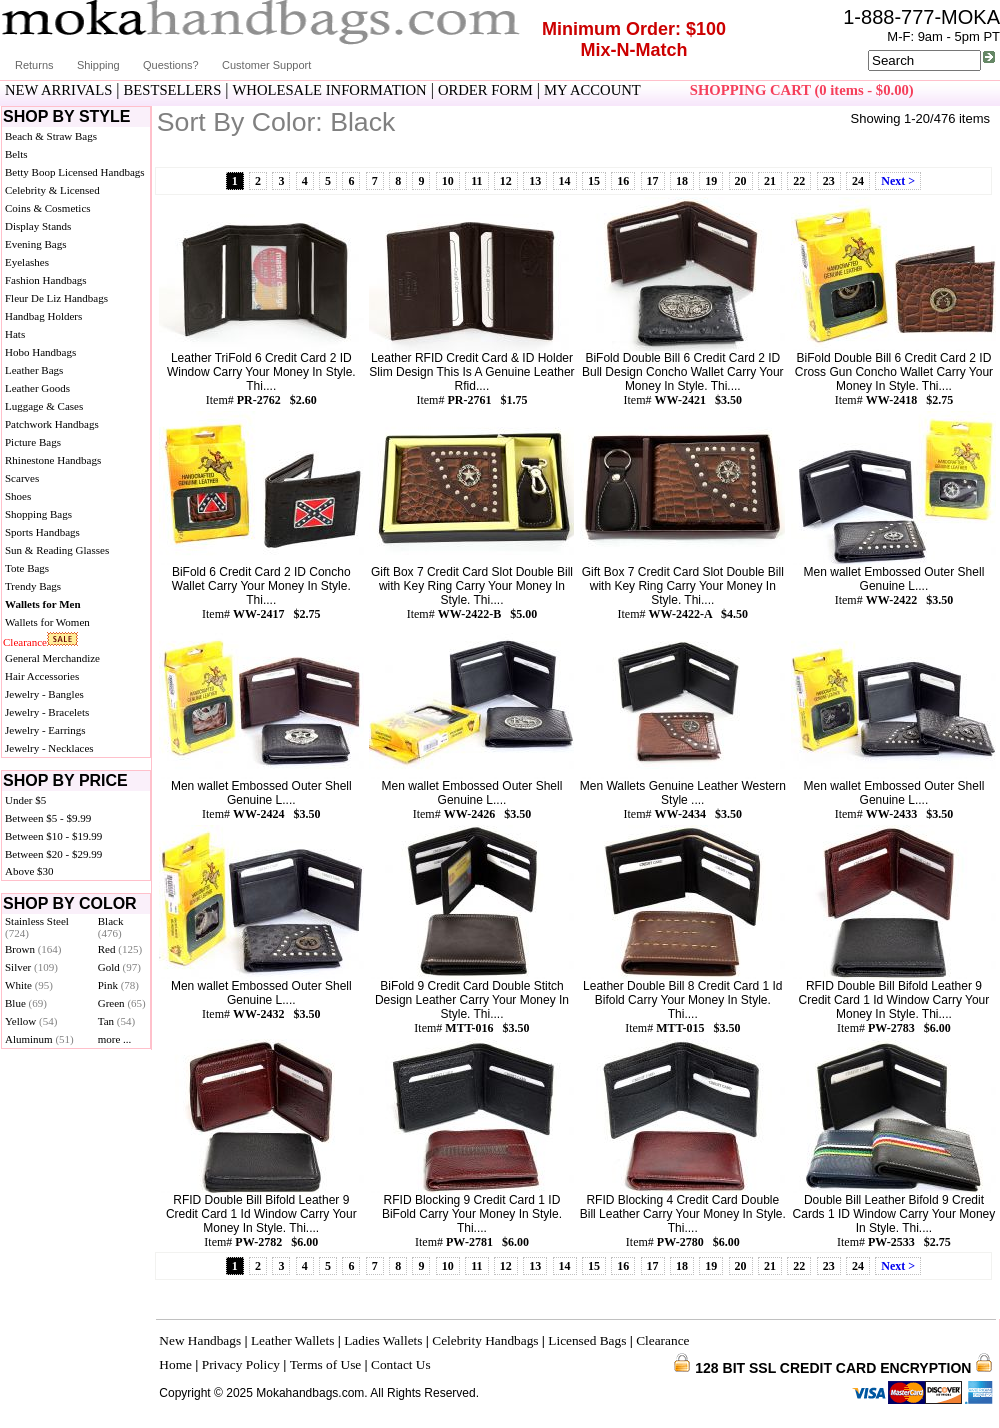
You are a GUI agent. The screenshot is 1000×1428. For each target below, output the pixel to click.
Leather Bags (34, 370)
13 (535, 181)
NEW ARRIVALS (58, 90)
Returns (34, 65)
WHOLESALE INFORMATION (330, 90)
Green (122, 1003)
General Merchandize (52, 658)
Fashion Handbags (46, 280)
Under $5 (25, 800)
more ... (115, 1039)
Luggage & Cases (44, 406)
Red (120, 949)
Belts (16, 154)
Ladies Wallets (383, 1340)
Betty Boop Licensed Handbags (75, 172)
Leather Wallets (292, 1340)
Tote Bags (27, 568)
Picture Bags (33, 442)
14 (565, 181)
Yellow (31, 1021)
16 (623, 181)
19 (711, 181)
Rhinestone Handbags (53, 460)
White (29, 985)
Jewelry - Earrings (45, 730)
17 (653, 181)
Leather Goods (37, 388)
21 (770, 181)
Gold (119, 967)
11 (476, 181)
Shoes (18, 496)
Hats (15, 334)
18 (682, 181)
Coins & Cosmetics (48, 208)
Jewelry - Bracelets (47, 712)
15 (594, 181)
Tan (116, 1021)
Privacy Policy (241, 1364)
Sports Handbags (42, 532)
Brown (33, 949)
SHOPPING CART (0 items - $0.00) (802, 90)
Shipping (98, 65)
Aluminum (39, 1039)
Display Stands (38, 226)
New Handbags (200, 1340)
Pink (118, 985)
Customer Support (266, 65)
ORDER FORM (485, 90)
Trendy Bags (33, 586)
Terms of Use (326, 1364)
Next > (898, 181)
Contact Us (401, 1364)
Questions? (171, 65)
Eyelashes (27, 262)
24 (858, 181)
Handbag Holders (43, 316)
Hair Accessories (42, 676)
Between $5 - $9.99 (48, 818)
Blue (26, 1003)
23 (829, 181)
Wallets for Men (43, 604)
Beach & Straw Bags (51, 136)
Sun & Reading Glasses (57, 550)
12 (506, 181)
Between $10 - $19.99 (53, 836)
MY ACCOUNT (592, 90)
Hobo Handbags (40, 352)
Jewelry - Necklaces (49, 748)
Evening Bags (35, 244)
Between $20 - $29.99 (53, 854)
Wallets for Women (47, 622)
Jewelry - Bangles (44, 694)
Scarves (22, 478)
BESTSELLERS (173, 90)
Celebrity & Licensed (52, 190)
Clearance (25, 642)
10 (448, 181)
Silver (31, 967)
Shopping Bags (38, 514)
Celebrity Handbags (485, 1340)
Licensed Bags (587, 1340)
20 (741, 181)
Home (175, 1364)
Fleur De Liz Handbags (56, 298)
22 (799, 181)
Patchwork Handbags (52, 424)
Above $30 (29, 871)
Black (111, 927)
